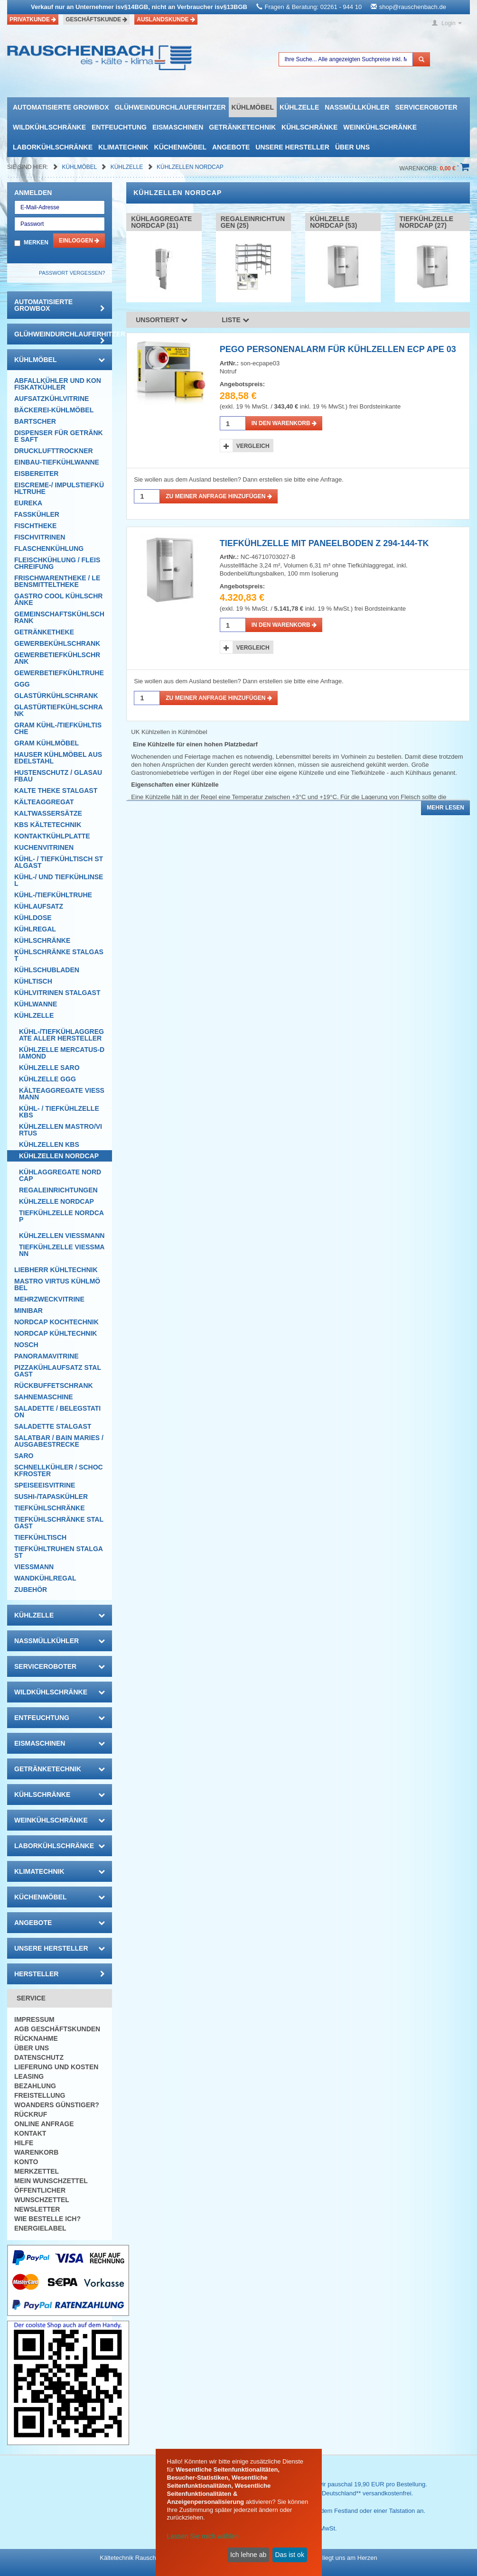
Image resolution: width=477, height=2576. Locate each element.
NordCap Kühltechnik (55, 1333)
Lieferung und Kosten (56, 2067)
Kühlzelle (299, 107)
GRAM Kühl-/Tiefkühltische (58, 728)
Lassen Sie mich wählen (203, 2536)
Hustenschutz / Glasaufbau (58, 776)
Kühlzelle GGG (47, 1079)
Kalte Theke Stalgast (55, 790)
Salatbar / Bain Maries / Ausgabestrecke (58, 1441)
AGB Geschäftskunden (57, 2029)
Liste (235, 320)
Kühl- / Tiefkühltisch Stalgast (58, 862)
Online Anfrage (44, 2124)
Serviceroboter (426, 107)
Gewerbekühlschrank (57, 643)
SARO (23, 1456)
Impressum (34, 2019)
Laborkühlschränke (53, 147)
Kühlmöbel (253, 107)
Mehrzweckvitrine (49, 1299)
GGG (22, 684)
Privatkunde (32, 19)
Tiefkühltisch (40, 1537)
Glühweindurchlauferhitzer (169, 107)
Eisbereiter (36, 473)
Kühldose (33, 917)
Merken (36, 242)
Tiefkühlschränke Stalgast (58, 1523)
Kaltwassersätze (48, 813)
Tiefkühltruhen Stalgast (58, 1552)
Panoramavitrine (46, 1356)
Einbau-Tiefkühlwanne (56, 462)
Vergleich (253, 446)
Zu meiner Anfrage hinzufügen (219, 496)
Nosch (26, 1344)
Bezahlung (35, 2086)
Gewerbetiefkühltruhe (59, 673)
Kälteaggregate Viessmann (61, 1094)
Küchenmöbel (180, 147)
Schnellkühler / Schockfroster (58, 1470)
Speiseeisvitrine (44, 1485)
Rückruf (30, 2114)
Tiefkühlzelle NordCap (61, 1216)
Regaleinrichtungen (58, 1190)
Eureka (28, 503)
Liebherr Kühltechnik (56, 1270)
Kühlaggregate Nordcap (60, 1175)
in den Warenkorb (284, 423)
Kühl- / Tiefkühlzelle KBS (59, 1112)
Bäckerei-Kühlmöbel (54, 410)
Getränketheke (44, 632)
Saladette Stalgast (52, 1426)
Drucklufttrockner (53, 451)
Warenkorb (36, 2152)
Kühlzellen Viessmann (61, 1235)
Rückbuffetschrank (53, 1385)
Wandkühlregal (45, 1578)
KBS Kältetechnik (47, 824)
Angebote (231, 147)
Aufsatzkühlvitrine (51, 398)
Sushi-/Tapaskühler (51, 1496)
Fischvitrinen (39, 537)
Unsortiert (161, 320)
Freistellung (39, 2095)
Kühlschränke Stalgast (58, 955)
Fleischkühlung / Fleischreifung (57, 563)
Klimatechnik (123, 147)
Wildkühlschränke (49, 127)
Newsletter (37, 2209)
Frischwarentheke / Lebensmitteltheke (57, 581)
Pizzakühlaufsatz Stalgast (57, 1371)
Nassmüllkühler (357, 107)
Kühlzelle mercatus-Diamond (61, 1053)
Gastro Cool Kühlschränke (58, 599)
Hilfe (23, 2143)
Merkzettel (36, 2171)
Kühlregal (35, 929)
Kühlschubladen (46, 970)
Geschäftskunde (96, 19)
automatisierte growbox (61, 107)
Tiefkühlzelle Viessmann (61, 1250)
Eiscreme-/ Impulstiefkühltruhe (59, 488)
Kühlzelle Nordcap (56, 1201)
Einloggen (79, 240)
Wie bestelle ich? (47, 2219)
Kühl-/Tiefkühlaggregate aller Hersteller (61, 1035)
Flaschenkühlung (49, 548)
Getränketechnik (242, 127)
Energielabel (40, 2228)
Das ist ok (289, 2554)
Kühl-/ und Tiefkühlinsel (58, 880)
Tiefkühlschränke (49, 1508)
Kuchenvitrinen (44, 847)
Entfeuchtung (119, 127)
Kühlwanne (35, 1004)
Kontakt (30, 2133)
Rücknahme (36, 2038)
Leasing (29, 2076)
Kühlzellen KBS (49, 1144)
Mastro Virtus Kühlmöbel (57, 1284)
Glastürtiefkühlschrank (58, 710)
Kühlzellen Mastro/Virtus (60, 1130)
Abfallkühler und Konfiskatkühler (57, 384)
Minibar (28, 1310)
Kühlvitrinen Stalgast (57, 992)
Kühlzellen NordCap (190, 167)
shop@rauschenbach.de (412, 6)
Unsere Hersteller (292, 147)
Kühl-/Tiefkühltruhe (53, 895)
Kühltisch (33, 981)
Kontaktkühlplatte (52, 836)
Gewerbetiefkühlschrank (57, 658)
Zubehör (30, 1589)
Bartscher (35, 421)
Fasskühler (36, 514)
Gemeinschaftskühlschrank (59, 617)
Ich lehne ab (248, 2554)
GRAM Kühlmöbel (46, 743)
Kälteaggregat (44, 802)
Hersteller (59, 1974)
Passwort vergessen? (72, 273)
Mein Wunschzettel (51, 2181)
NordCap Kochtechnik (56, 1322)
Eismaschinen (177, 127)
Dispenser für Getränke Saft (58, 436)
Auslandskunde (166, 19)
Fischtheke (35, 526)
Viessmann (34, 1567)
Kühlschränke (309, 127)
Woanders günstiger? (56, 2105)
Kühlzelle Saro (49, 1067)
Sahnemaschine (43, 1397)
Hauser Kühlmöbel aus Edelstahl (58, 758)
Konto (26, 2162)
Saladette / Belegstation (57, 1411)
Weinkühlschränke (380, 127)
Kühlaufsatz (38, 906)
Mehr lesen (445, 807)
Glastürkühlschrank (56, 695)
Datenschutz (39, 2057)
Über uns (352, 147)
